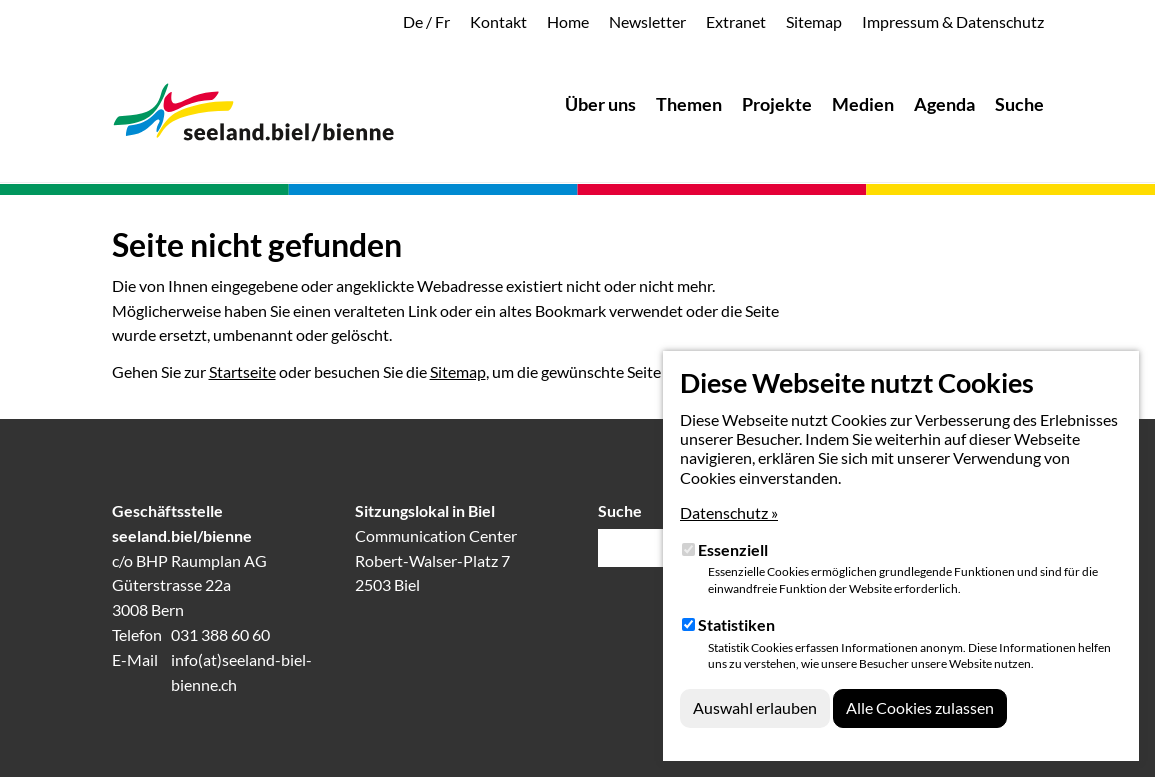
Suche (620, 510)
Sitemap (458, 371)
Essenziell (733, 549)
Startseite (242, 371)
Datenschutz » (729, 512)
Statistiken (736, 624)
